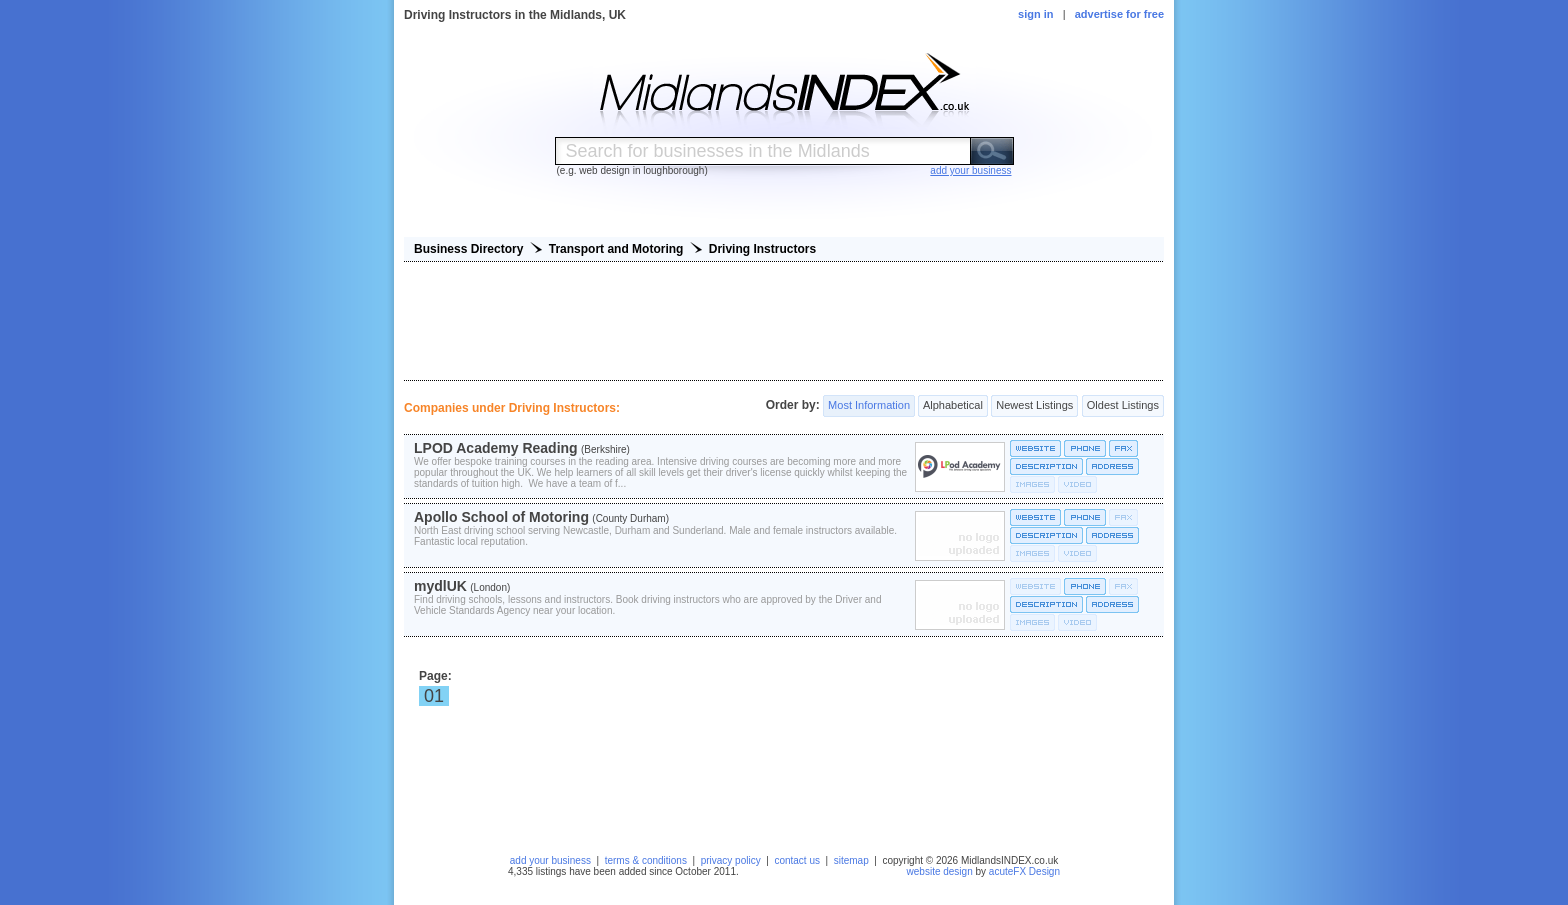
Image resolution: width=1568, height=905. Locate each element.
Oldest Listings (1123, 406)
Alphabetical (952, 406)
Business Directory (468, 249)
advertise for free (1119, 14)
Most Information (869, 406)
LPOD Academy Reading (496, 448)
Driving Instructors (762, 249)
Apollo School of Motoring (501, 517)
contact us (797, 860)
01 (434, 696)
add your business (550, 860)
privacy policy (731, 860)
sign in (1035, 14)
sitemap (851, 860)
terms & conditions (646, 860)
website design (940, 871)
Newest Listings (1034, 406)
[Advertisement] (784, 321)
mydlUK (440, 586)
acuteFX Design (1024, 871)
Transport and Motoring (616, 249)
